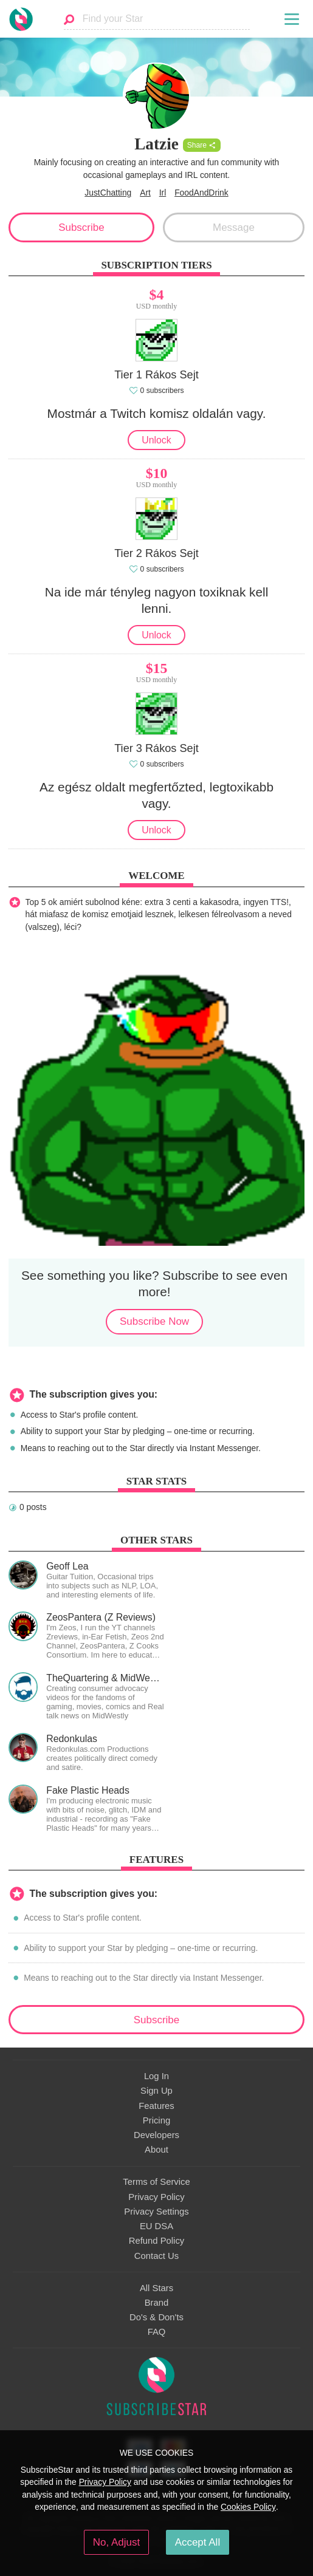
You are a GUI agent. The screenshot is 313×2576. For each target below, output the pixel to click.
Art (145, 192)
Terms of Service (156, 2182)
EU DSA (156, 2226)
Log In (156, 2076)
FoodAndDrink (201, 192)
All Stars (156, 2288)
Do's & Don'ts (156, 2317)
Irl (163, 192)
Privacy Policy (156, 2197)
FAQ (157, 2332)
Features (156, 2106)
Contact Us (156, 2256)
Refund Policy (157, 2241)
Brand (157, 2303)
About (156, 2149)
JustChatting (107, 192)
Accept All (198, 2542)
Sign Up (156, 2091)
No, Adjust (116, 2542)
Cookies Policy (248, 2507)
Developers (156, 2135)
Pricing (156, 2120)
